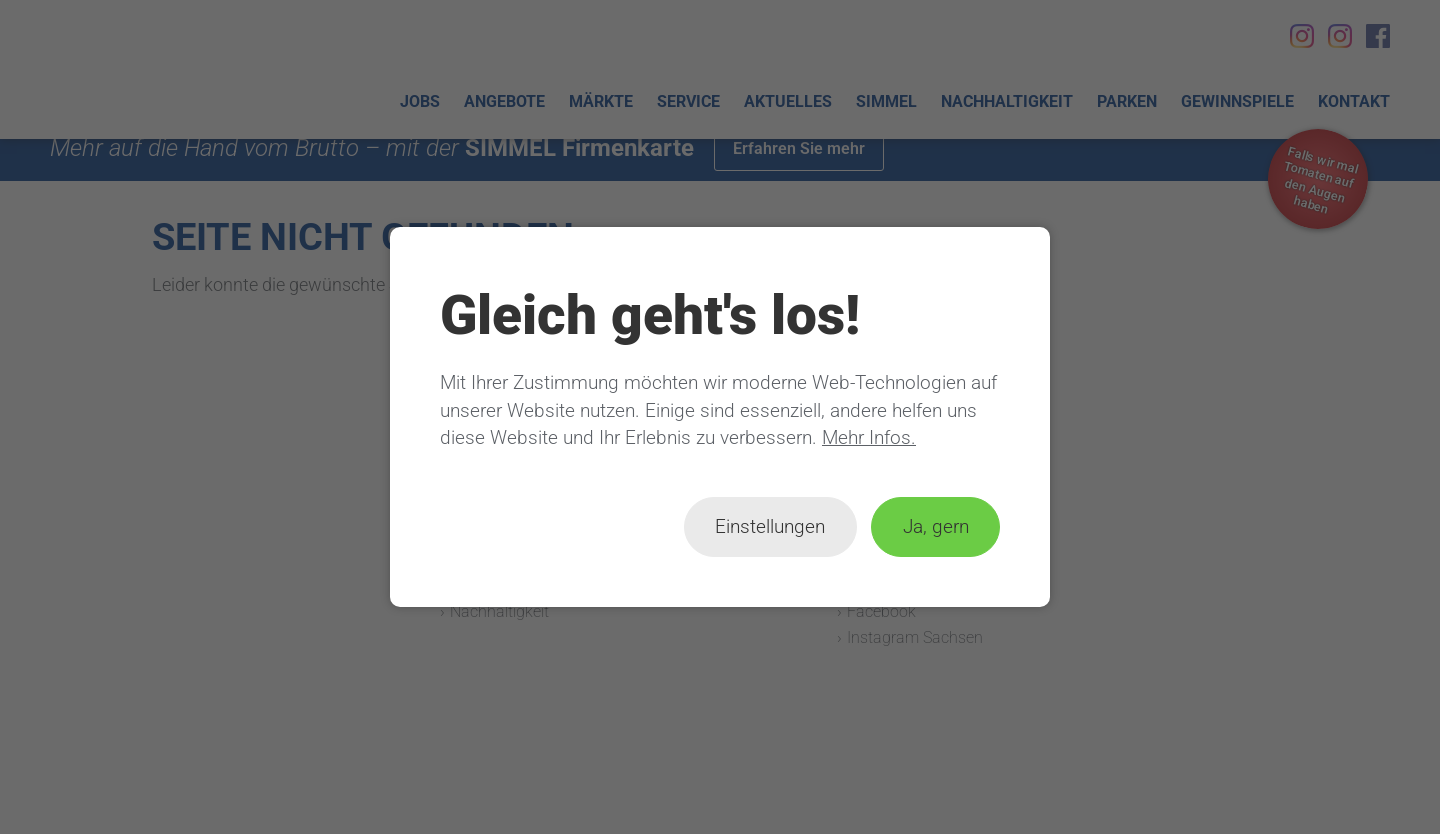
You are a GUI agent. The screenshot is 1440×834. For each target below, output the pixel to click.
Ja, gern (936, 526)
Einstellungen (770, 526)
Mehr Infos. (869, 437)
